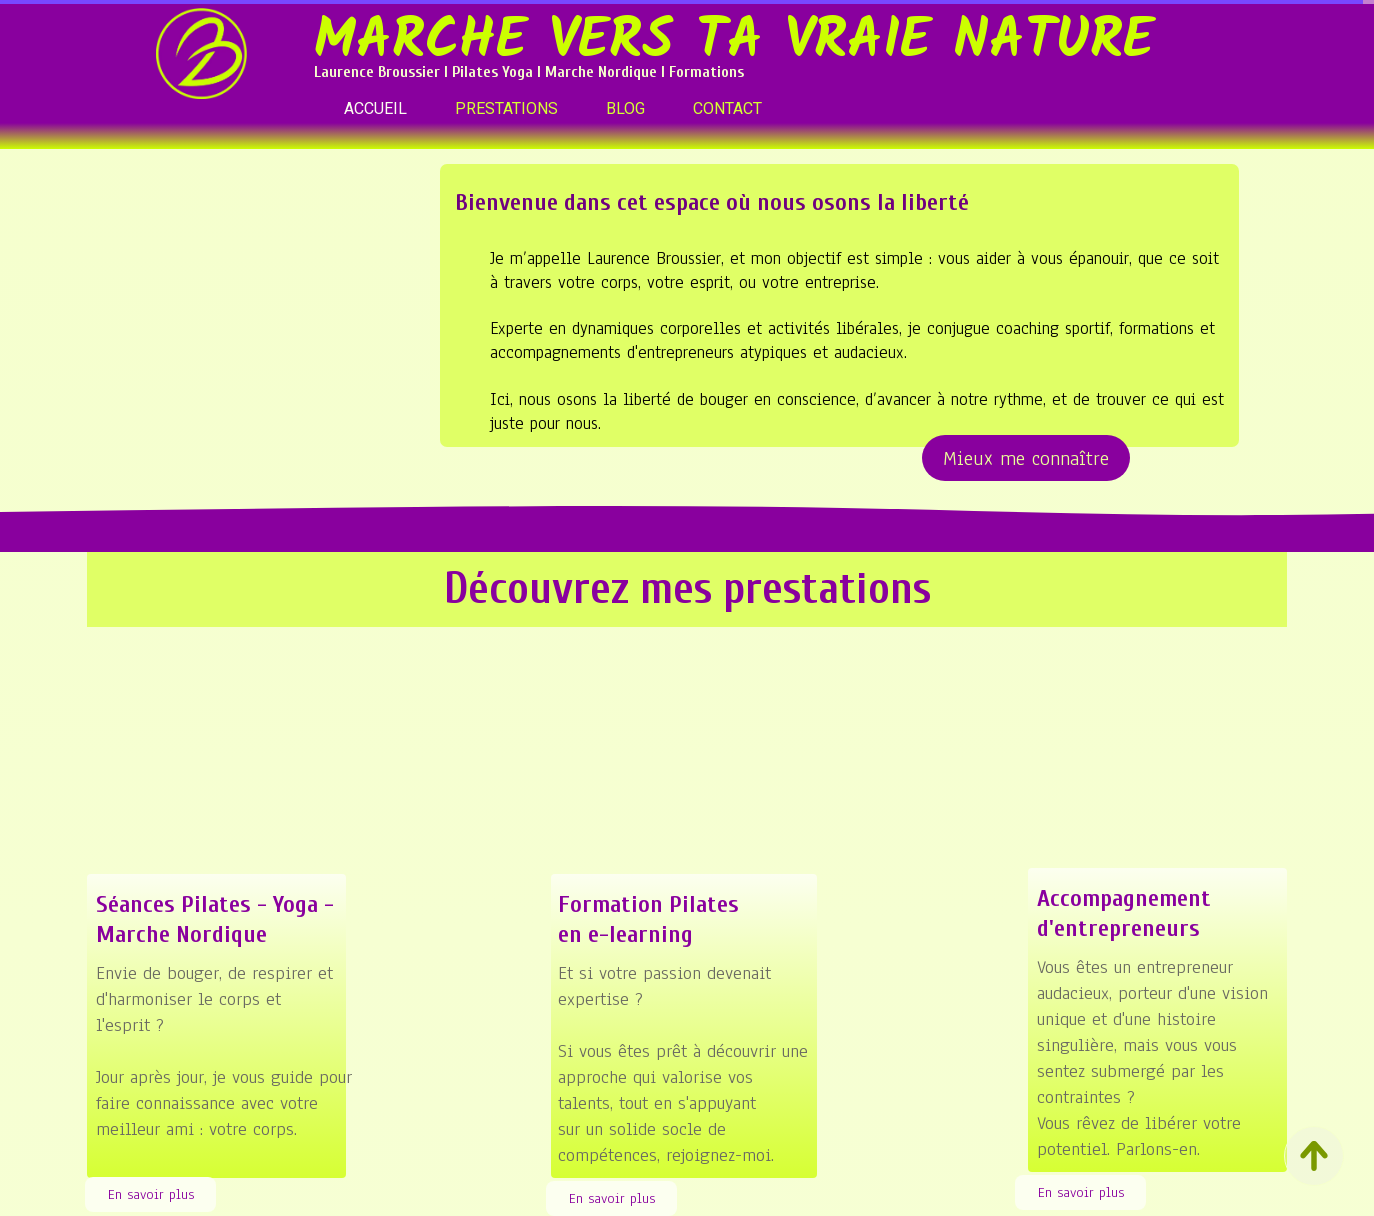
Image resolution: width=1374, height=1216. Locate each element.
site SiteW (685, 1204)
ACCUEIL (375, 108)
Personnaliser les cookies (892, 1204)
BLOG (625, 108)
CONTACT (727, 108)
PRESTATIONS (506, 108)
